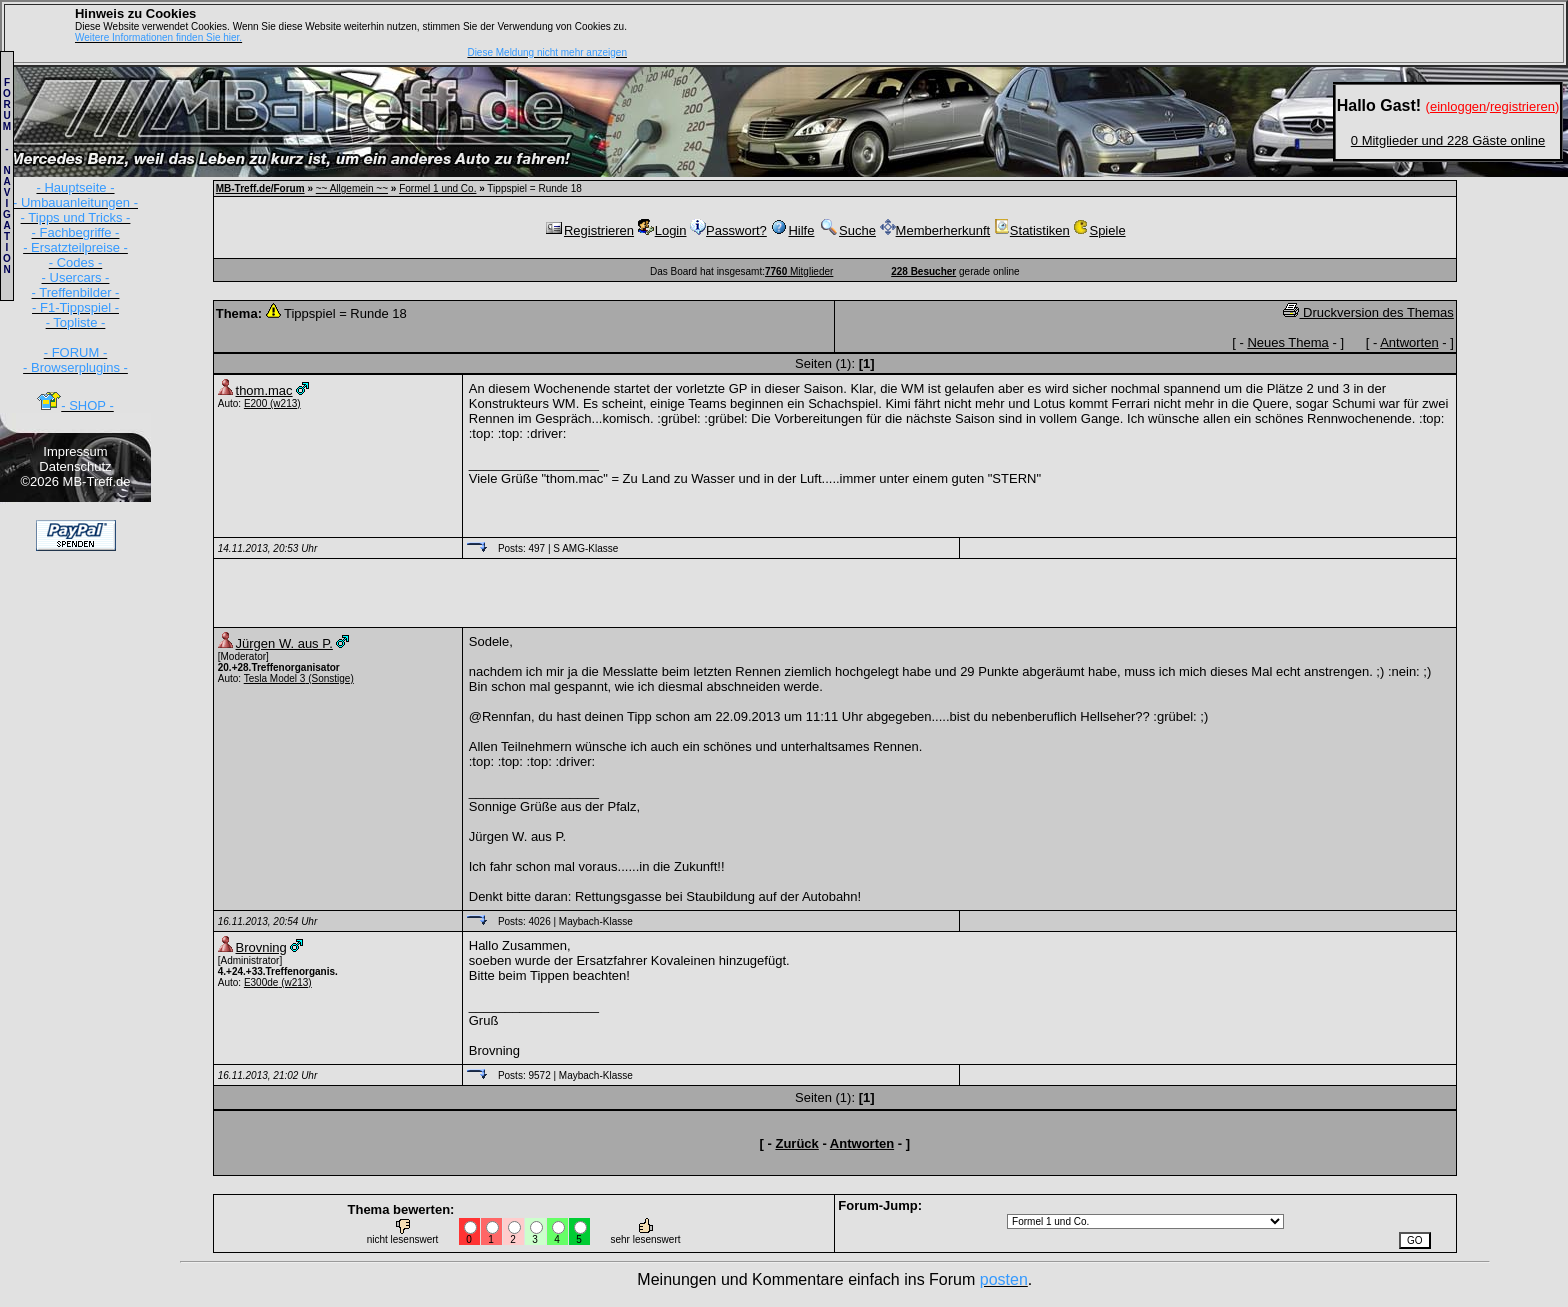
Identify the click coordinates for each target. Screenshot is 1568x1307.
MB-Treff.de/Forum (260, 188)
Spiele (1099, 230)
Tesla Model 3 (275, 678)
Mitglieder (799, 271)
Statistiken (1032, 230)
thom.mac (264, 390)
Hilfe (792, 230)
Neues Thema (1287, 342)
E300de (261, 982)
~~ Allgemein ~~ (352, 188)
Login (662, 230)
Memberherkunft (935, 230)
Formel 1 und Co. (437, 188)
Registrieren (589, 230)
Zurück (796, 1143)
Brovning (261, 947)
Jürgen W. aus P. (284, 643)
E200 (255, 403)
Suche (847, 230)
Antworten (1409, 342)
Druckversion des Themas (1368, 312)
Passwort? (728, 230)
